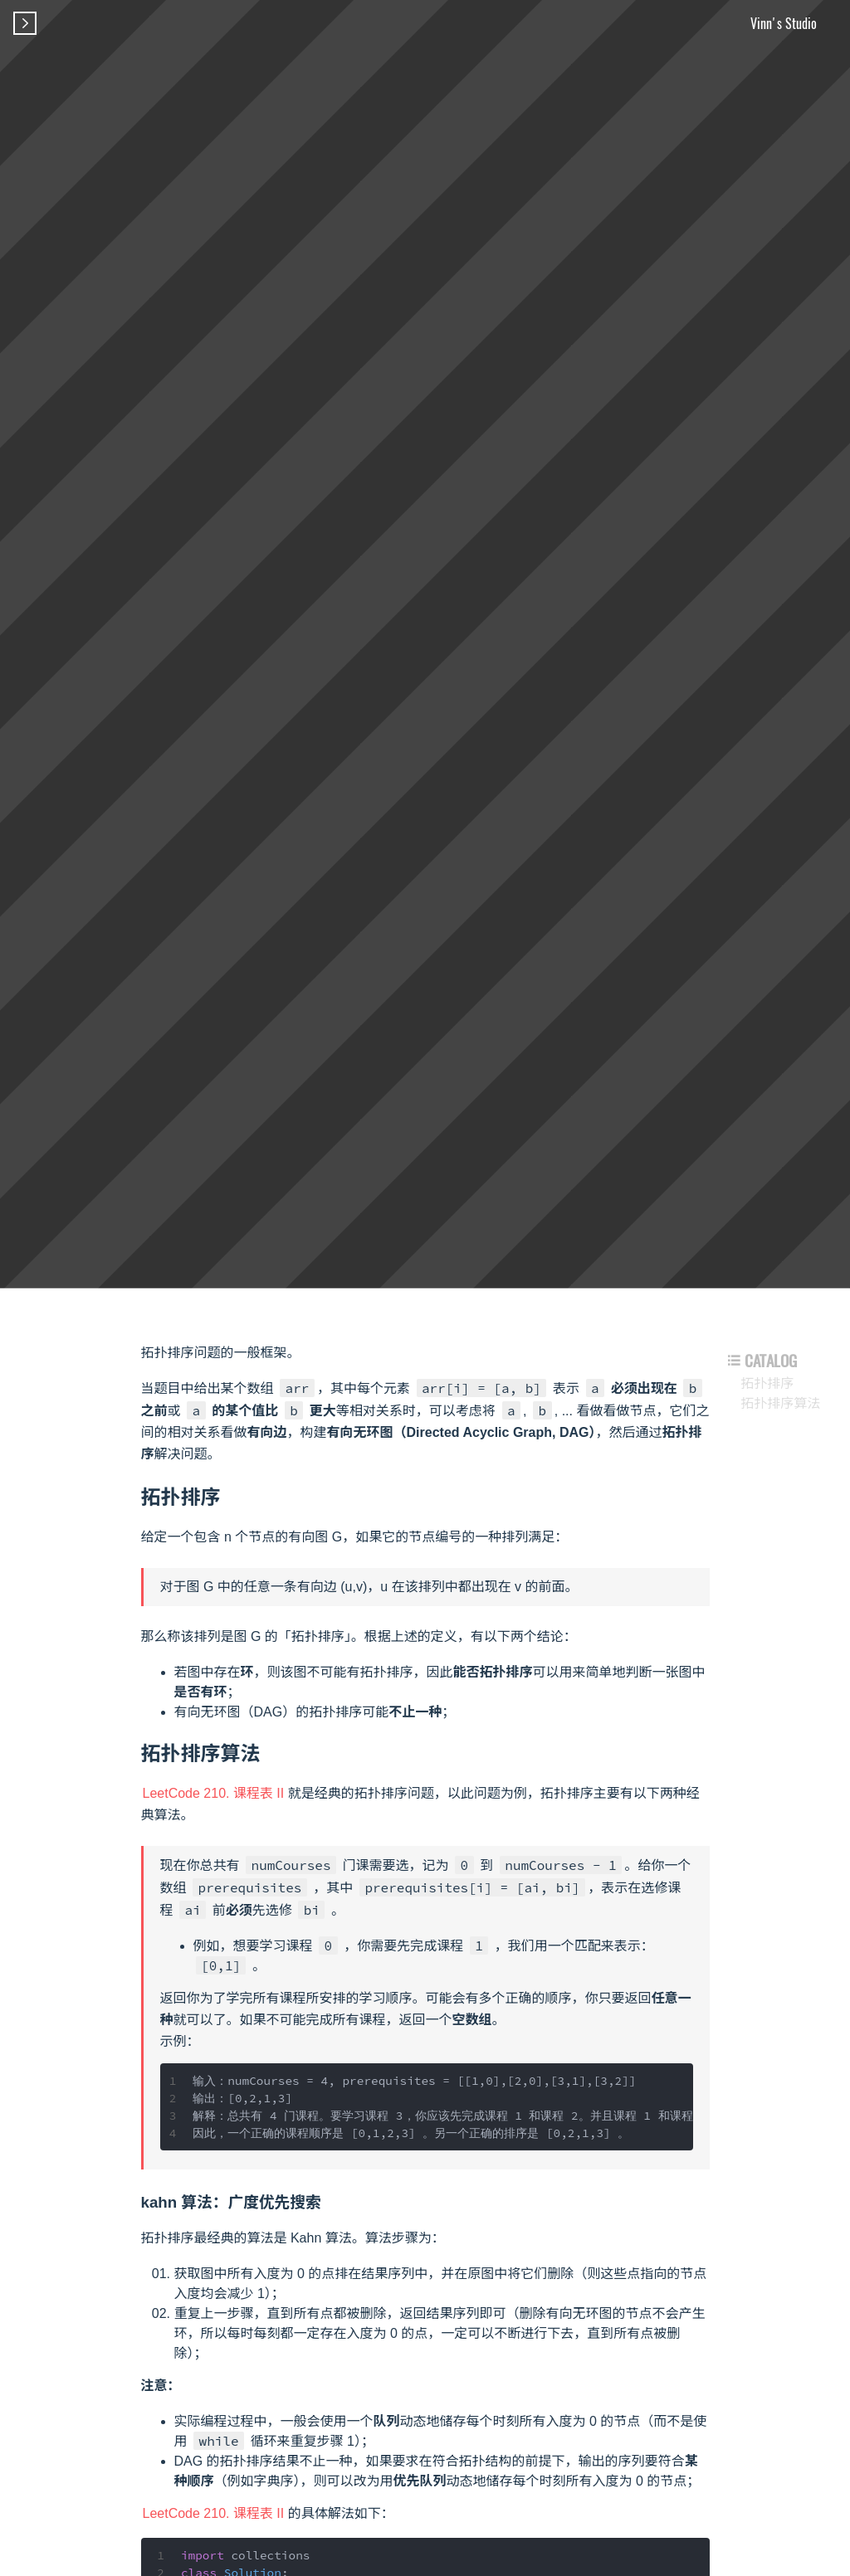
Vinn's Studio (783, 23)
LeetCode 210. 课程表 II (214, 1793)
